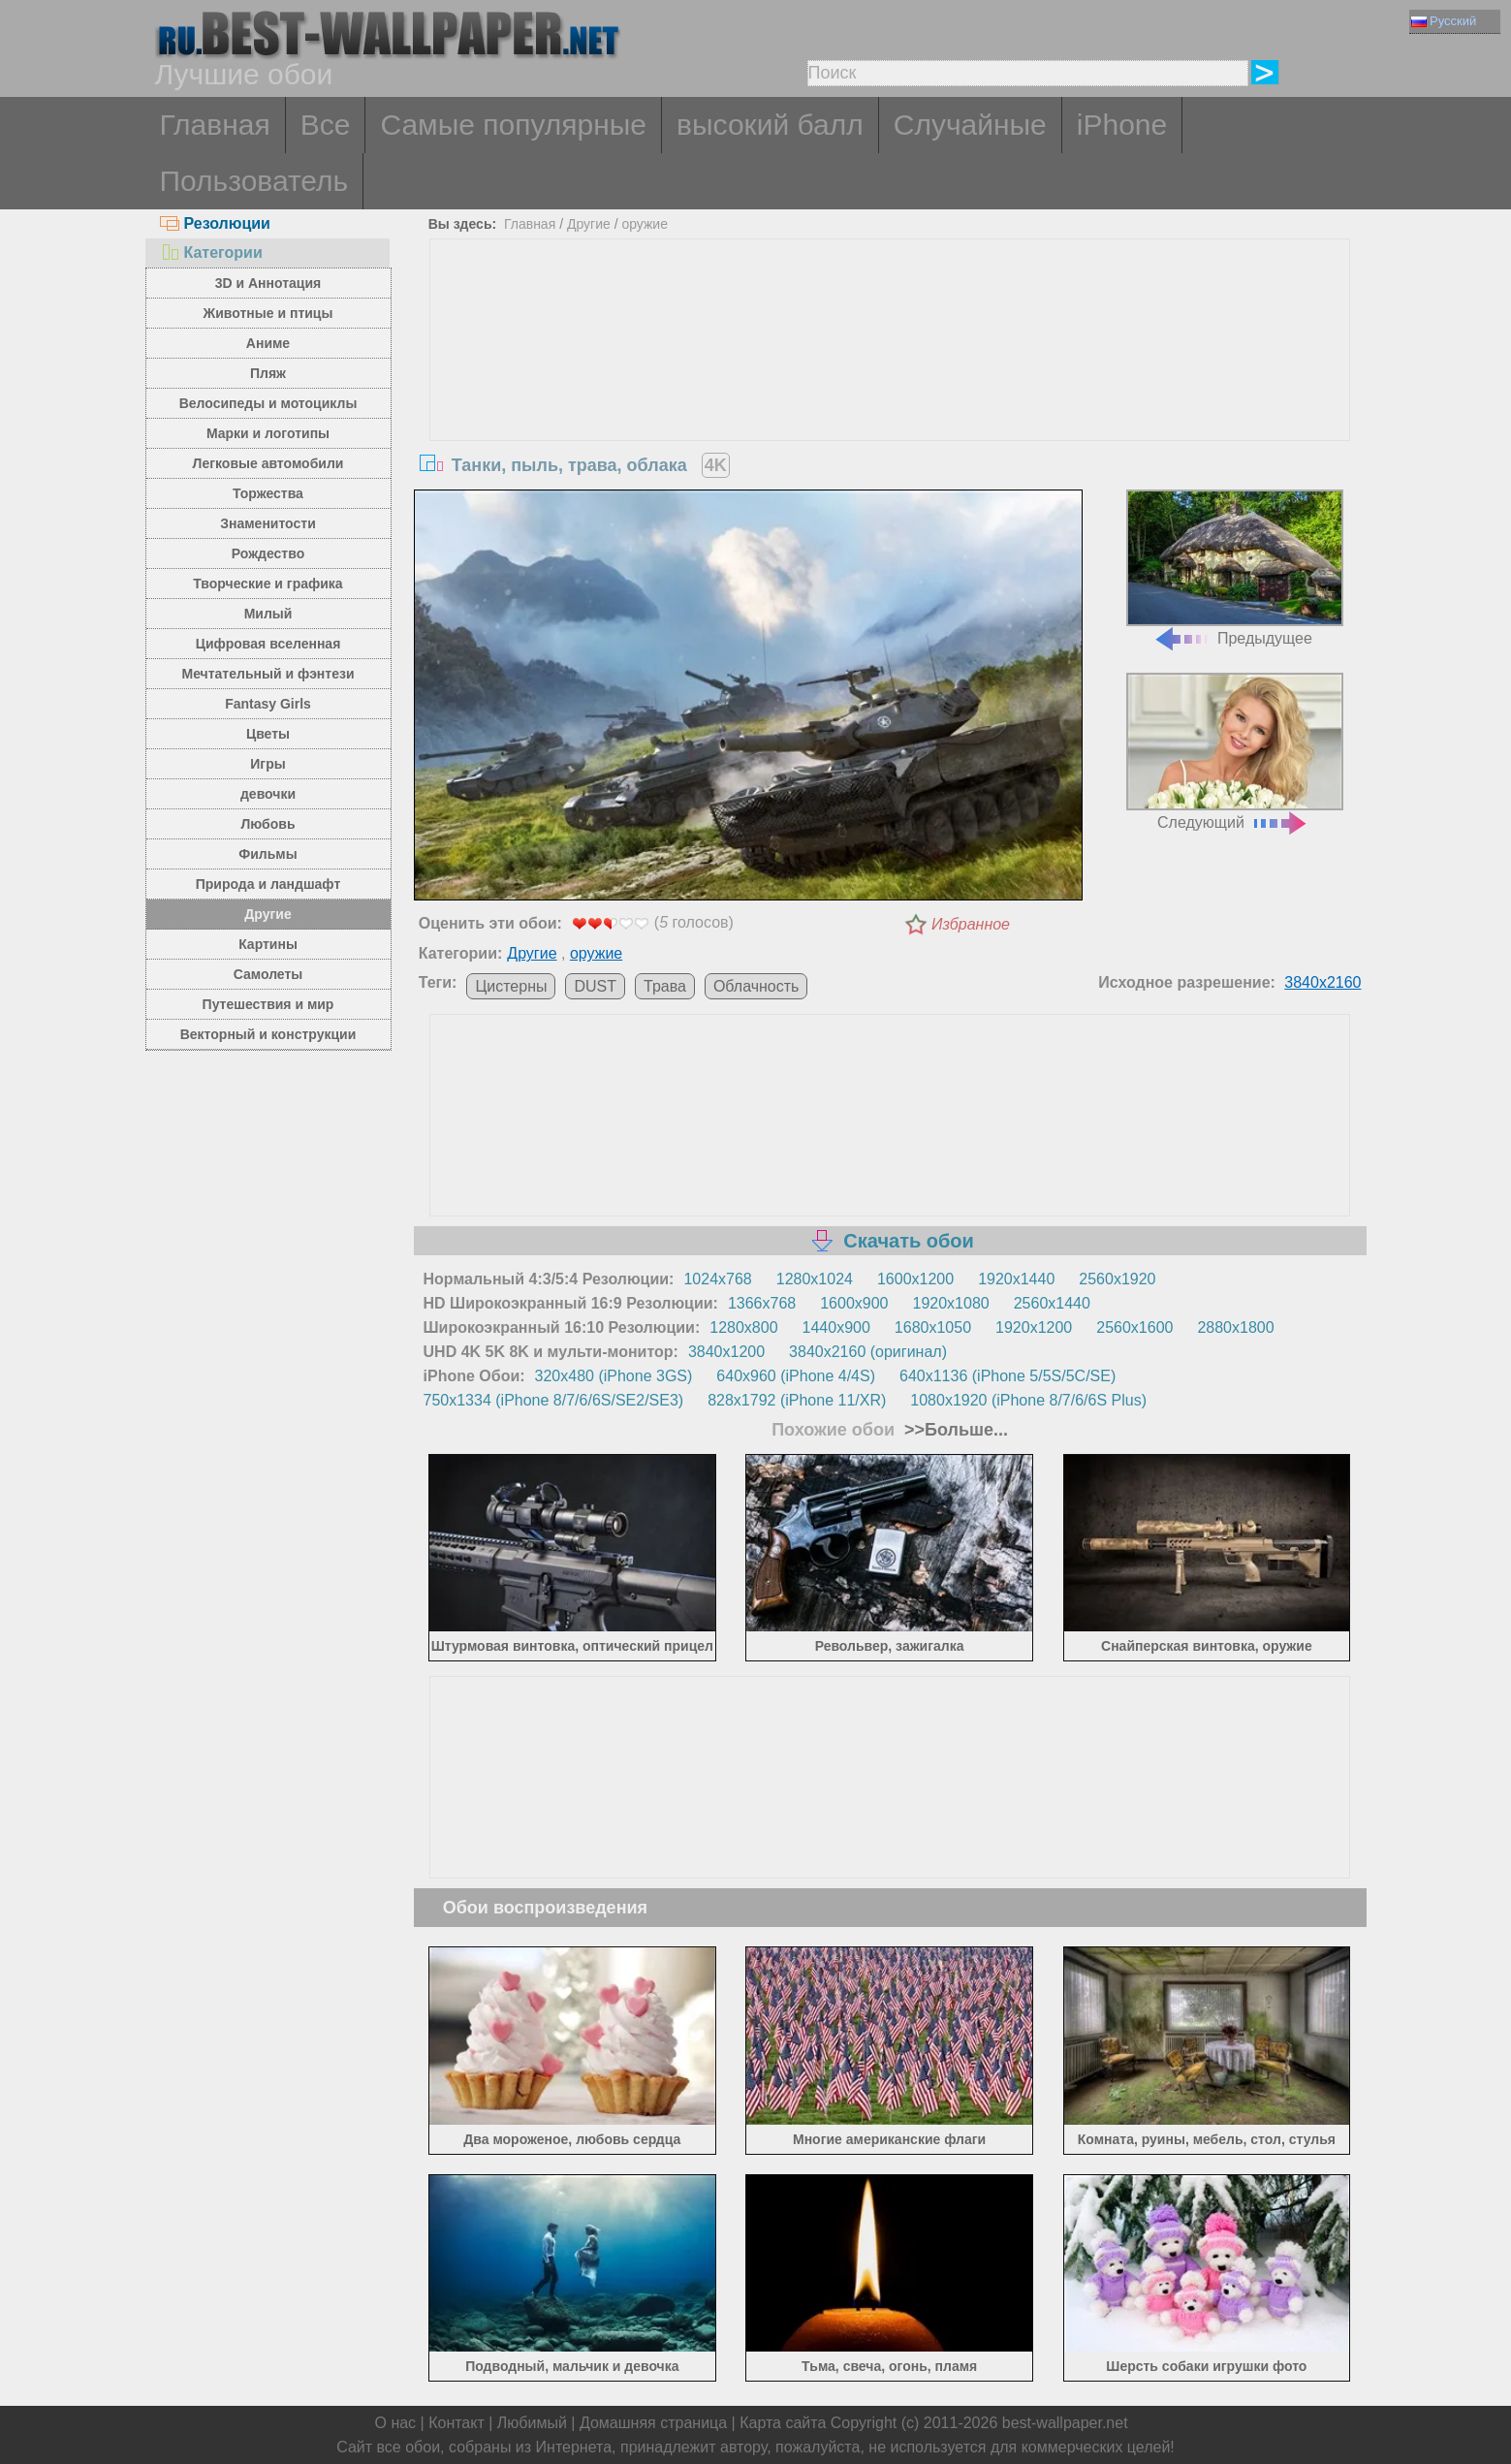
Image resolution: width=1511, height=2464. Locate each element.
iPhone (1122, 125)
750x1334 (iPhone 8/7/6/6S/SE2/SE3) (554, 1400)
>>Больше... (953, 1429)
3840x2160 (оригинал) (868, 1351)
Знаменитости (268, 523)
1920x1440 (1016, 1279)
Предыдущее (1234, 569)
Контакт (456, 2423)
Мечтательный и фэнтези (267, 673)
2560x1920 (1117, 1279)
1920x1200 (1033, 1327)
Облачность (756, 986)
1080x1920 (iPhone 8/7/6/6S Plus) (1028, 1400)
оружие (644, 224)
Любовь (267, 824)
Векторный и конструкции (268, 1034)
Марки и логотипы (268, 433)
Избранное (970, 924)
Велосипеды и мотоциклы (268, 403)
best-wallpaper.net (1065, 2423)
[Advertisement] (889, 385)
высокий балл (770, 125)
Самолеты (268, 974)
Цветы (268, 734)
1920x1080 (951, 1303)
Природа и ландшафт (268, 884)
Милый (268, 613)
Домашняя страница (653, 2423)
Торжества (268, 493)
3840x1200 (726, 1351)
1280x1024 (814, 1279)
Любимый (532, 2423)
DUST (595, 986)
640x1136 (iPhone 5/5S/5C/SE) (1007, 1376)
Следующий (1234, 752)
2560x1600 (1134, 1327)
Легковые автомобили (268, 463)
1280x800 (743, 1327)
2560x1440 (1052, 1303)
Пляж (268, 373)
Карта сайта (783, 2423)
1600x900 (854, 1303)
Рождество (268, 553)
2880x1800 (1235, 1327)
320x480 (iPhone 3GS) (614, 1376)
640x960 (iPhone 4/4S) (795, 1376)
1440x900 (836, 1327)
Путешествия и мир (268, 1004)
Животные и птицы (268, 313)
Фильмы (267, 854)
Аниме (268, 343)
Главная (215, 125)
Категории (211, 252)
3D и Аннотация (268, 283)
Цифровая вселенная (268, 643)
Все (325, 125)
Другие (267, 914)
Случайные (970, 125)
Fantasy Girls (268, 703)
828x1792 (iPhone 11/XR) (797, 1400)
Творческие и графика (267, 583)
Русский (1443, 21)
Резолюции (215, 223)
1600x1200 (915, 1279)
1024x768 (717, 1279)
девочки (268, 794)
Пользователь (254, 181)
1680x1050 (933, 1327)
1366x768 (762, 1303)
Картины (268, 944)
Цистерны (511, 986)
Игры (267, 764)
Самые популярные (513, 125)
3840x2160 (1322, 982)
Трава (665, 986)
